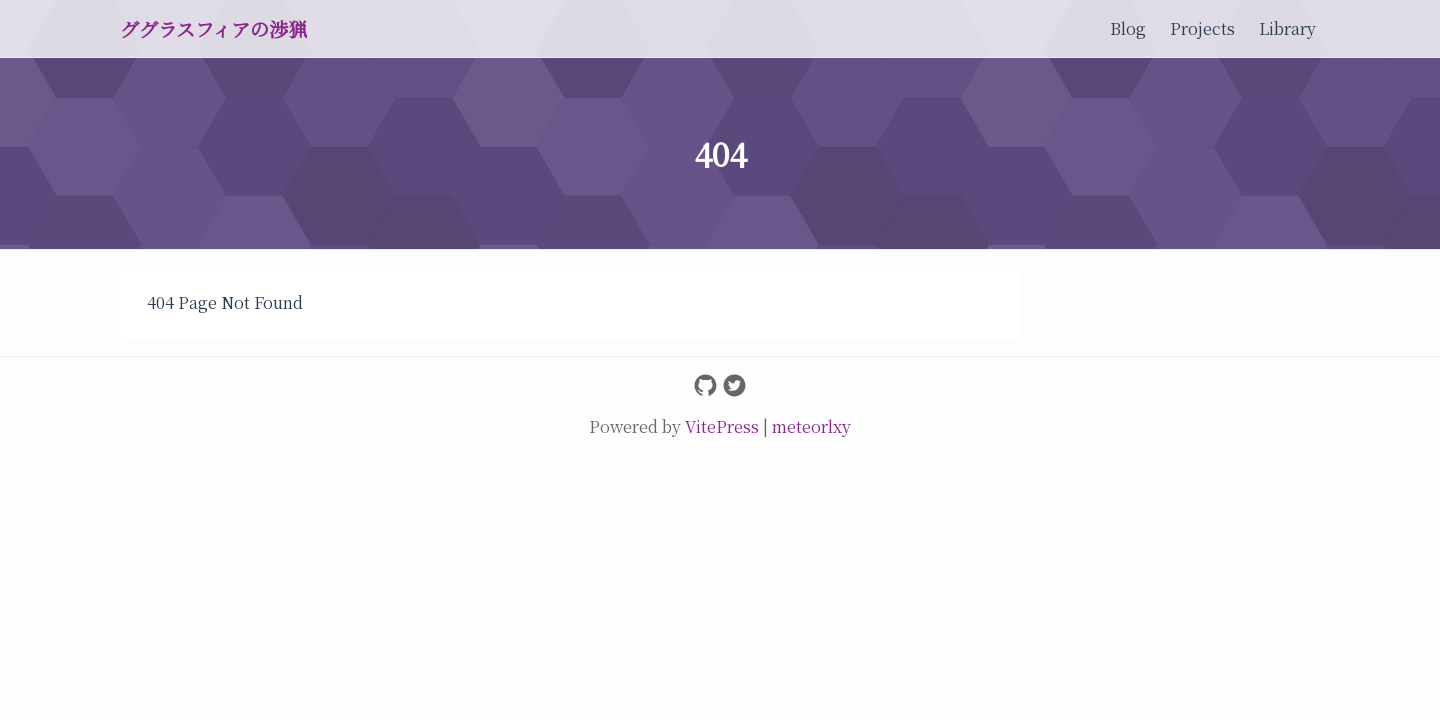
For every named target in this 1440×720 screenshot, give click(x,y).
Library (1287, 28)
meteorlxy (811, 426)
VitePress (724, 426)
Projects (1202, 28)
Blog (1128, 28)
